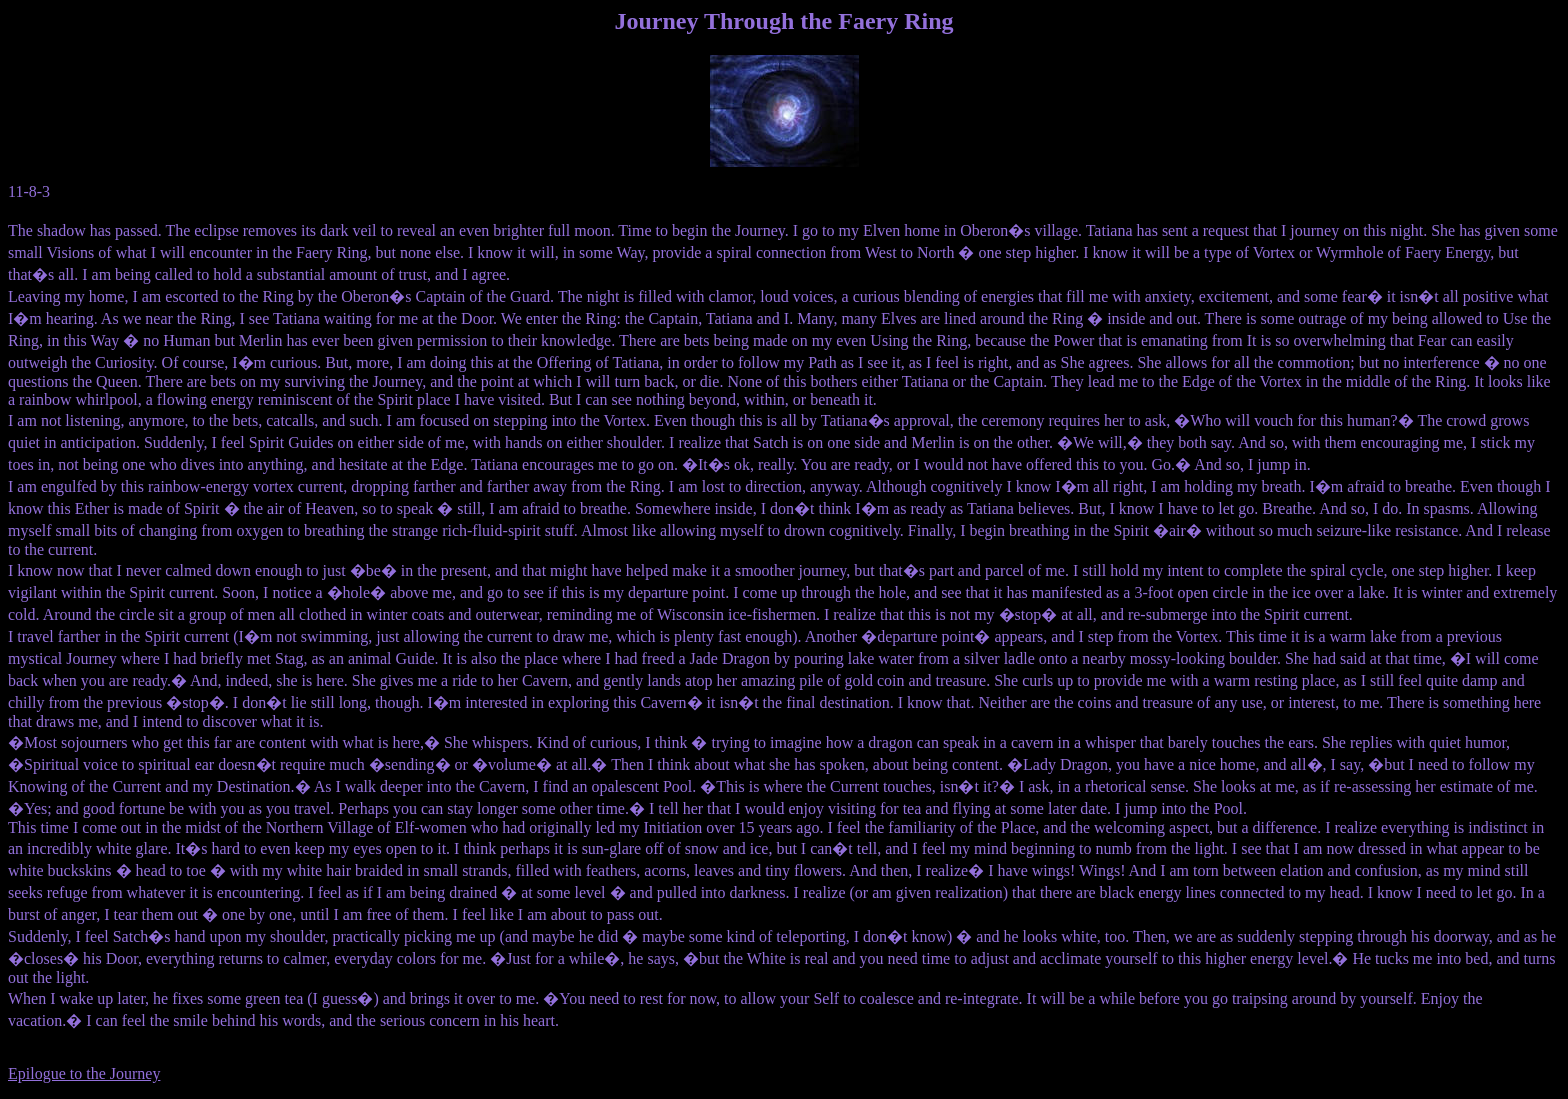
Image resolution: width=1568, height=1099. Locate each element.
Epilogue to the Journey (84, 1073)
